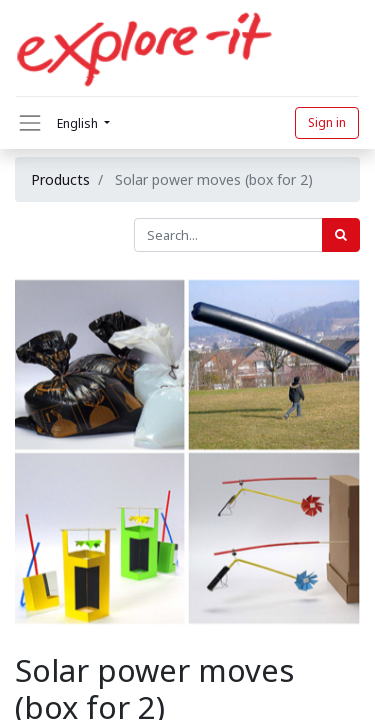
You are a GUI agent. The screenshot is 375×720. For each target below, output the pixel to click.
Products (60, 179)
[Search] (341, 235)
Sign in (327, 122)
